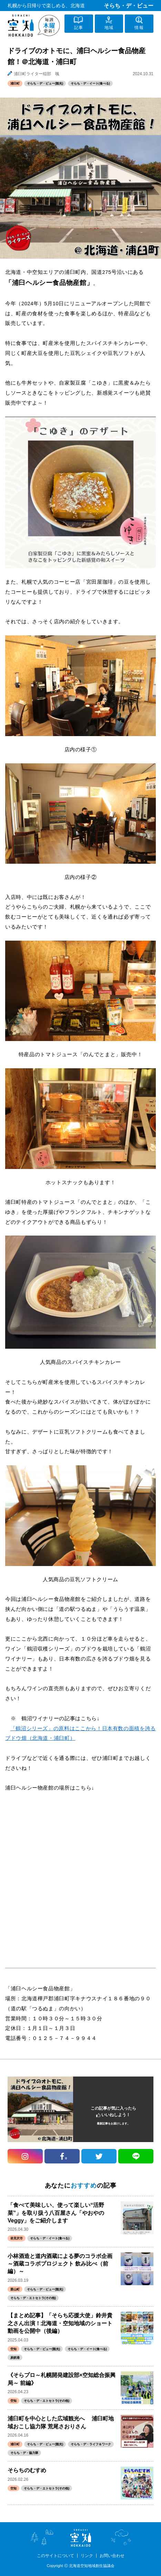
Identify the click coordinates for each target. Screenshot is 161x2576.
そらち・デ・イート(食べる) (90, 83)
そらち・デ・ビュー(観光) (45, 83)
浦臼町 (15, 83)
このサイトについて (55, 2555)
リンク (87, 2555)
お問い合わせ (112, 2555)
